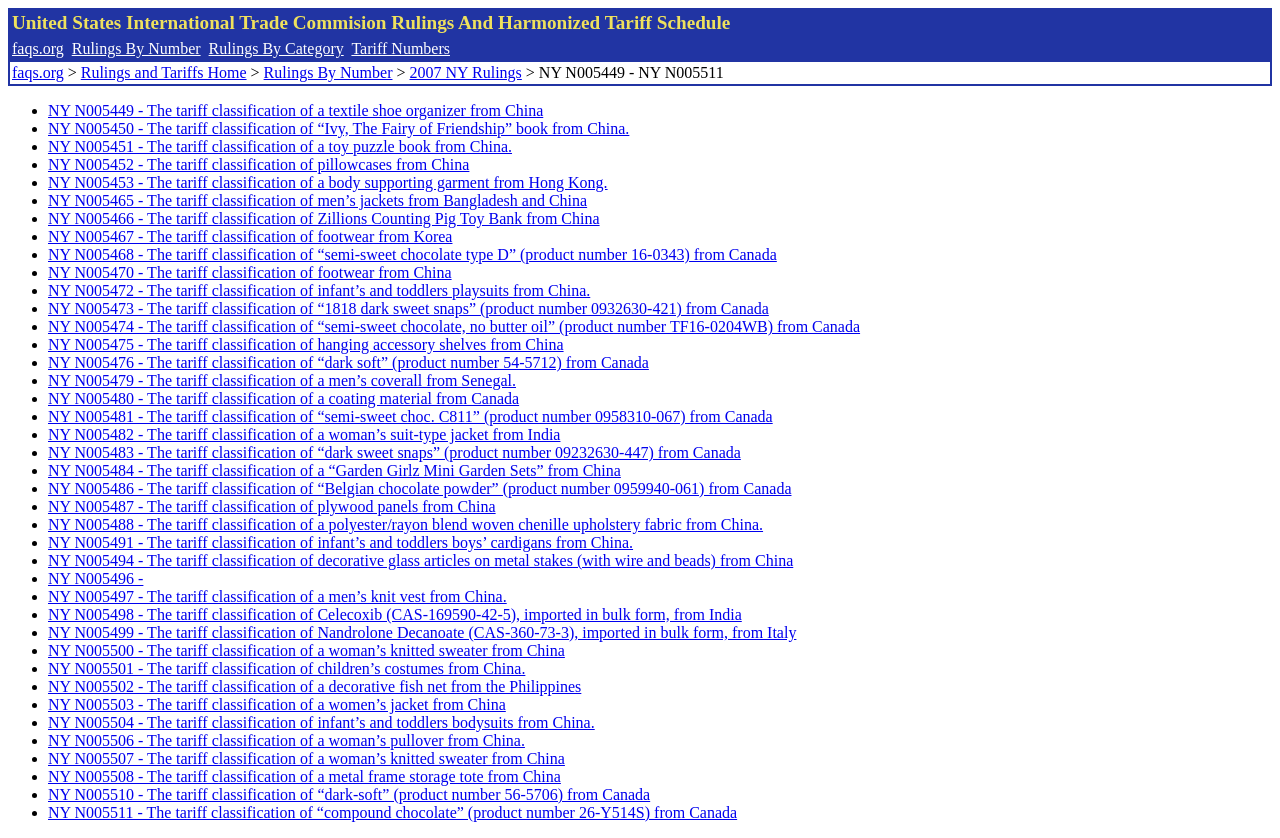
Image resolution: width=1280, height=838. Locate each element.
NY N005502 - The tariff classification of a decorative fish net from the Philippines (314, 686)
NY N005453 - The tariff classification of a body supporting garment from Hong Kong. (328, 182)
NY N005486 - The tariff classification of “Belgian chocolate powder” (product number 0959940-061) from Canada (419, 488)
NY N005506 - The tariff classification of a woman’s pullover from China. (286, 740)
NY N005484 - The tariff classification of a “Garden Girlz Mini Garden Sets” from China (334, 470)
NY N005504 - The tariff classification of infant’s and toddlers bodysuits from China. (321, 722)
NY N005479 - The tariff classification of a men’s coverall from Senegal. (282, 380)
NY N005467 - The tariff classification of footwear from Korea (250, 236)
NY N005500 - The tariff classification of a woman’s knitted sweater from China (306, 650)
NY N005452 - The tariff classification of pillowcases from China (258, 164)
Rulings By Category (276, 48)
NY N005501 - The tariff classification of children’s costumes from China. (286, 668)
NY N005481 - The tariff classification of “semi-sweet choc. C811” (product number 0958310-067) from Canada (410, 416)
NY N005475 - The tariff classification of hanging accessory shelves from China (306, 344)
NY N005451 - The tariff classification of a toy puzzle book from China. (280, 146)
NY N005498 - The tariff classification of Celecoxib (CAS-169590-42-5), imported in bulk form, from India (395, 614)
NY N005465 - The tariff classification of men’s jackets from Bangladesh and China (317, 200)
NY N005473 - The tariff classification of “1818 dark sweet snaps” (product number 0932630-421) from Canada (408, 308)
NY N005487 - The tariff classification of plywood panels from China (272, 506)
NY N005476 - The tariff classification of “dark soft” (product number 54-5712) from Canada (348, 362)
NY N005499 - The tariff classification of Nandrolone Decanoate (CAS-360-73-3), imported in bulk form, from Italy (422, 632)
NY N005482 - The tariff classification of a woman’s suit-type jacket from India (304, 434)
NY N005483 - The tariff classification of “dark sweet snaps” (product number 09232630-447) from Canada (394, 452)
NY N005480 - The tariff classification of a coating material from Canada (283, 398)
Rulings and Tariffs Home (164, 72)
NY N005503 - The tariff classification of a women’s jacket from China (277, 704)
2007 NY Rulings (466, 72)
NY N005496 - (95, 578)
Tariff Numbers (400, 48)
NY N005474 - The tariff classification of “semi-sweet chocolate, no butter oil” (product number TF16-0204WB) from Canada (454, 326)
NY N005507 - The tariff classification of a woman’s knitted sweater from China (306, 758)
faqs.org (38, 48)
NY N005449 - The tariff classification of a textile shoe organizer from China (295, 110)
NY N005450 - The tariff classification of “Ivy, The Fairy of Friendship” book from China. (338, 128)
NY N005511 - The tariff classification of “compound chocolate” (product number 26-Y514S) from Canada (392, 812)
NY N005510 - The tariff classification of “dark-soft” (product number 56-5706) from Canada (349, 794)
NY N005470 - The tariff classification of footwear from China (250, 272)
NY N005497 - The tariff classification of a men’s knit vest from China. (277, 596)
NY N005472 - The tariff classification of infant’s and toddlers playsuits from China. (319, 290)
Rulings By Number (136, 48)
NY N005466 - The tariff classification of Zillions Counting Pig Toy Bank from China (324, 218)
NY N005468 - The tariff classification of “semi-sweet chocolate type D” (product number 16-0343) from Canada (412, 254)
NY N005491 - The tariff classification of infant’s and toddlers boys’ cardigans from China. (340, 542)
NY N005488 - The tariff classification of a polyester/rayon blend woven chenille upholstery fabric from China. (405, 524)
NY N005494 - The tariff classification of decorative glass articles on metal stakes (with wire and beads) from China (420, 560)
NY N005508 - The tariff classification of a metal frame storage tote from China (304, 776)
